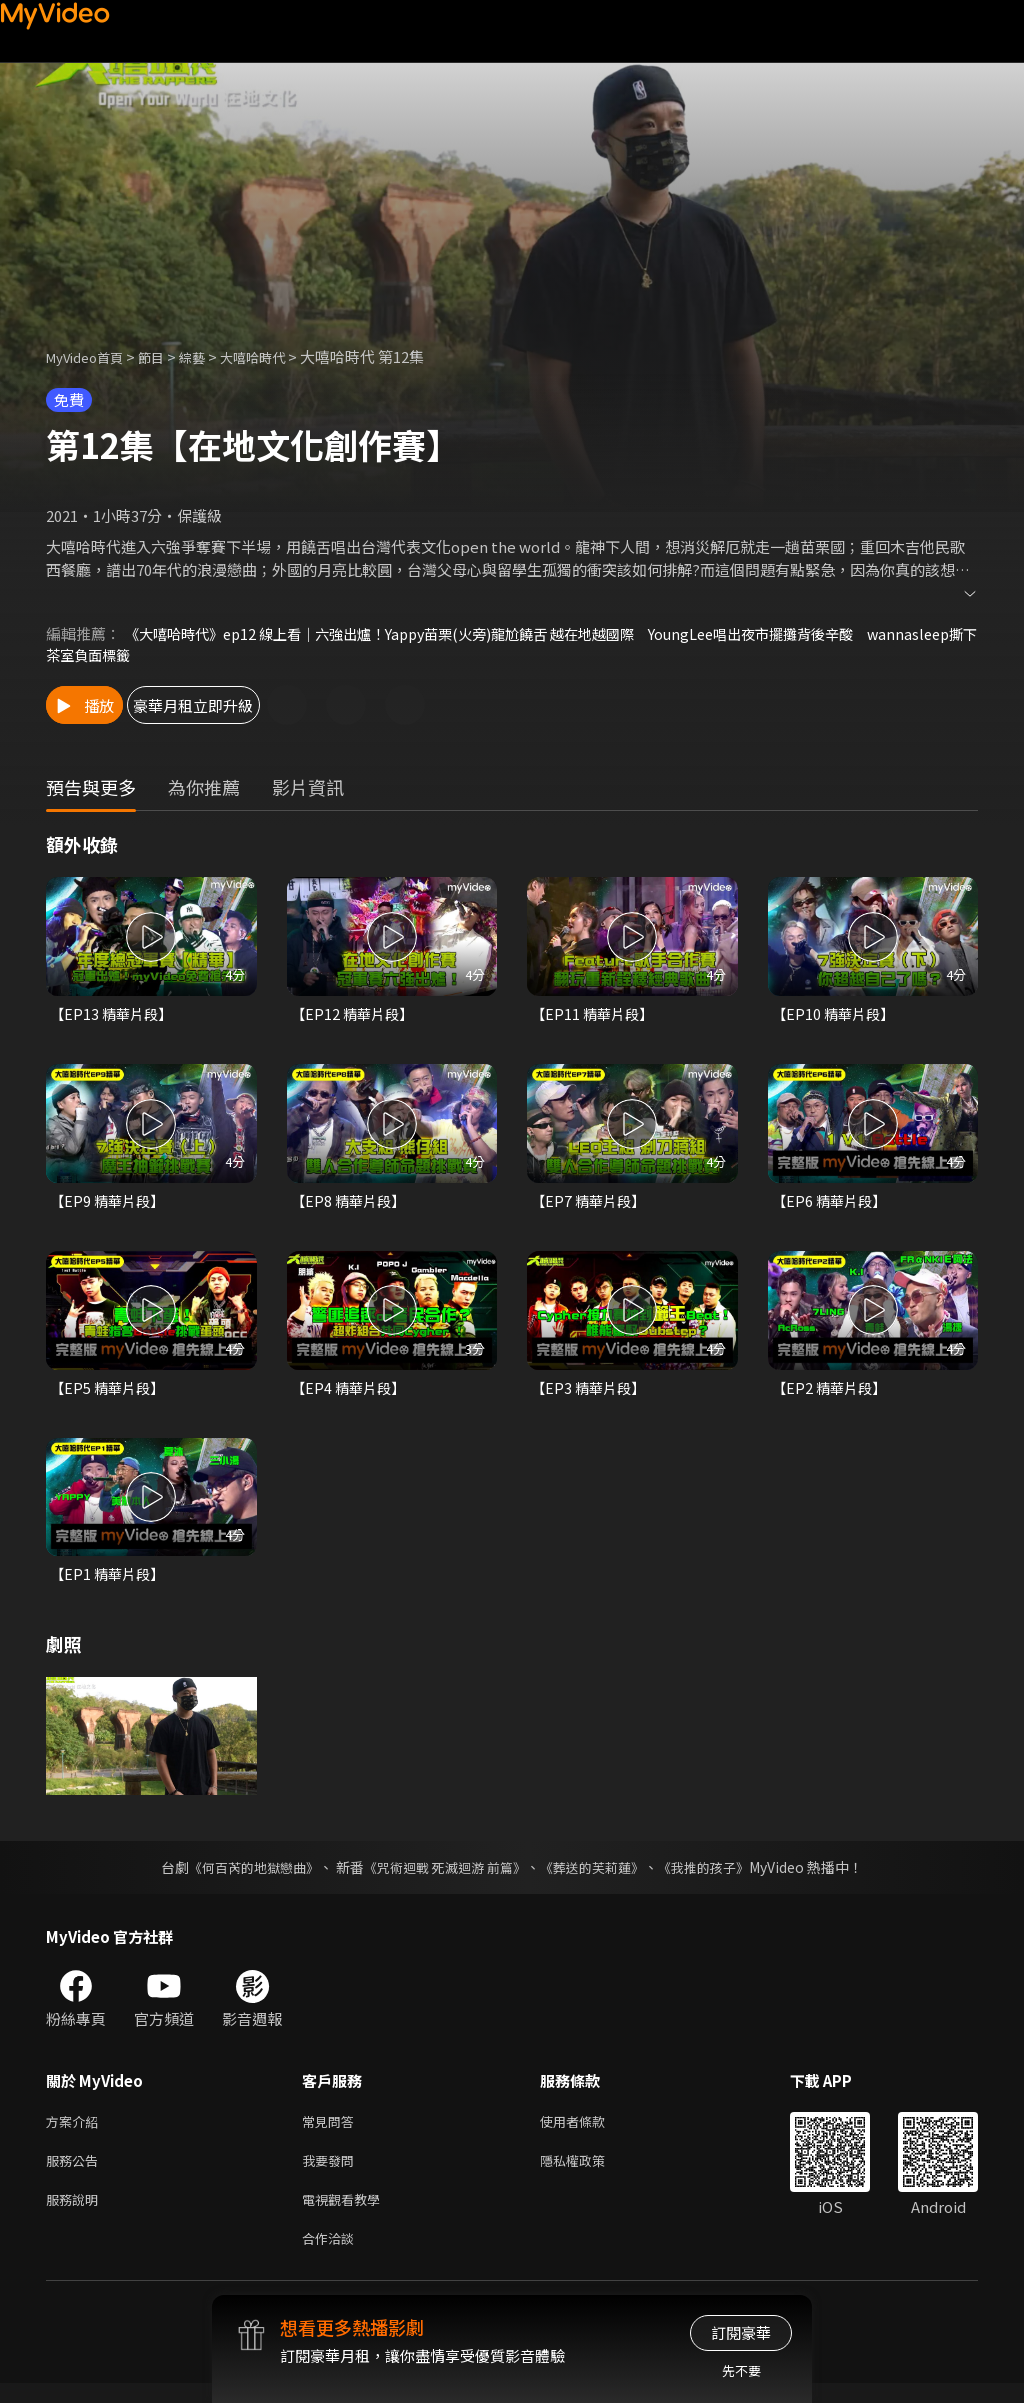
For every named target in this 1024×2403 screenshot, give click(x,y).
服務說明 (76, 2214)
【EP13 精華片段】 (114, 1015)
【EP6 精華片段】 (832, 1204)
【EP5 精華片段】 (110, 1392)
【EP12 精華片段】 (355, 1015)
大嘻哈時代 (279, 356)
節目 (167, 356)
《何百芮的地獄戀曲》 (241, 1875)
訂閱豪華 (741, 2332)
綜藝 (212, 356)
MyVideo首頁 (91, 356)
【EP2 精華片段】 (832, 1392)
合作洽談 (332, 2256)
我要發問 (332, 2172)
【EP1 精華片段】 (110, 1581)
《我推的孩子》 (719, 1875)
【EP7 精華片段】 (591, 1204)
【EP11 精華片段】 (595, 1015)
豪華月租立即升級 (261, 706)
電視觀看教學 (347, 2214)
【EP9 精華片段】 (110, 1204)
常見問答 (332, 2130)
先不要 (741, 2370)
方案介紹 (76, 2130)
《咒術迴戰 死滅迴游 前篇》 (443, 1875)
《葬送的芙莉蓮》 (600, 1875)
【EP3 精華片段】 (591, 1392)
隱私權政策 (589, 2172)
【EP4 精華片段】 (351, 1392)
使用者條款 (589, 2130)
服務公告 (76, 2172)
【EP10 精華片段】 (836, 1015)
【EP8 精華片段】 (351, 1204)
